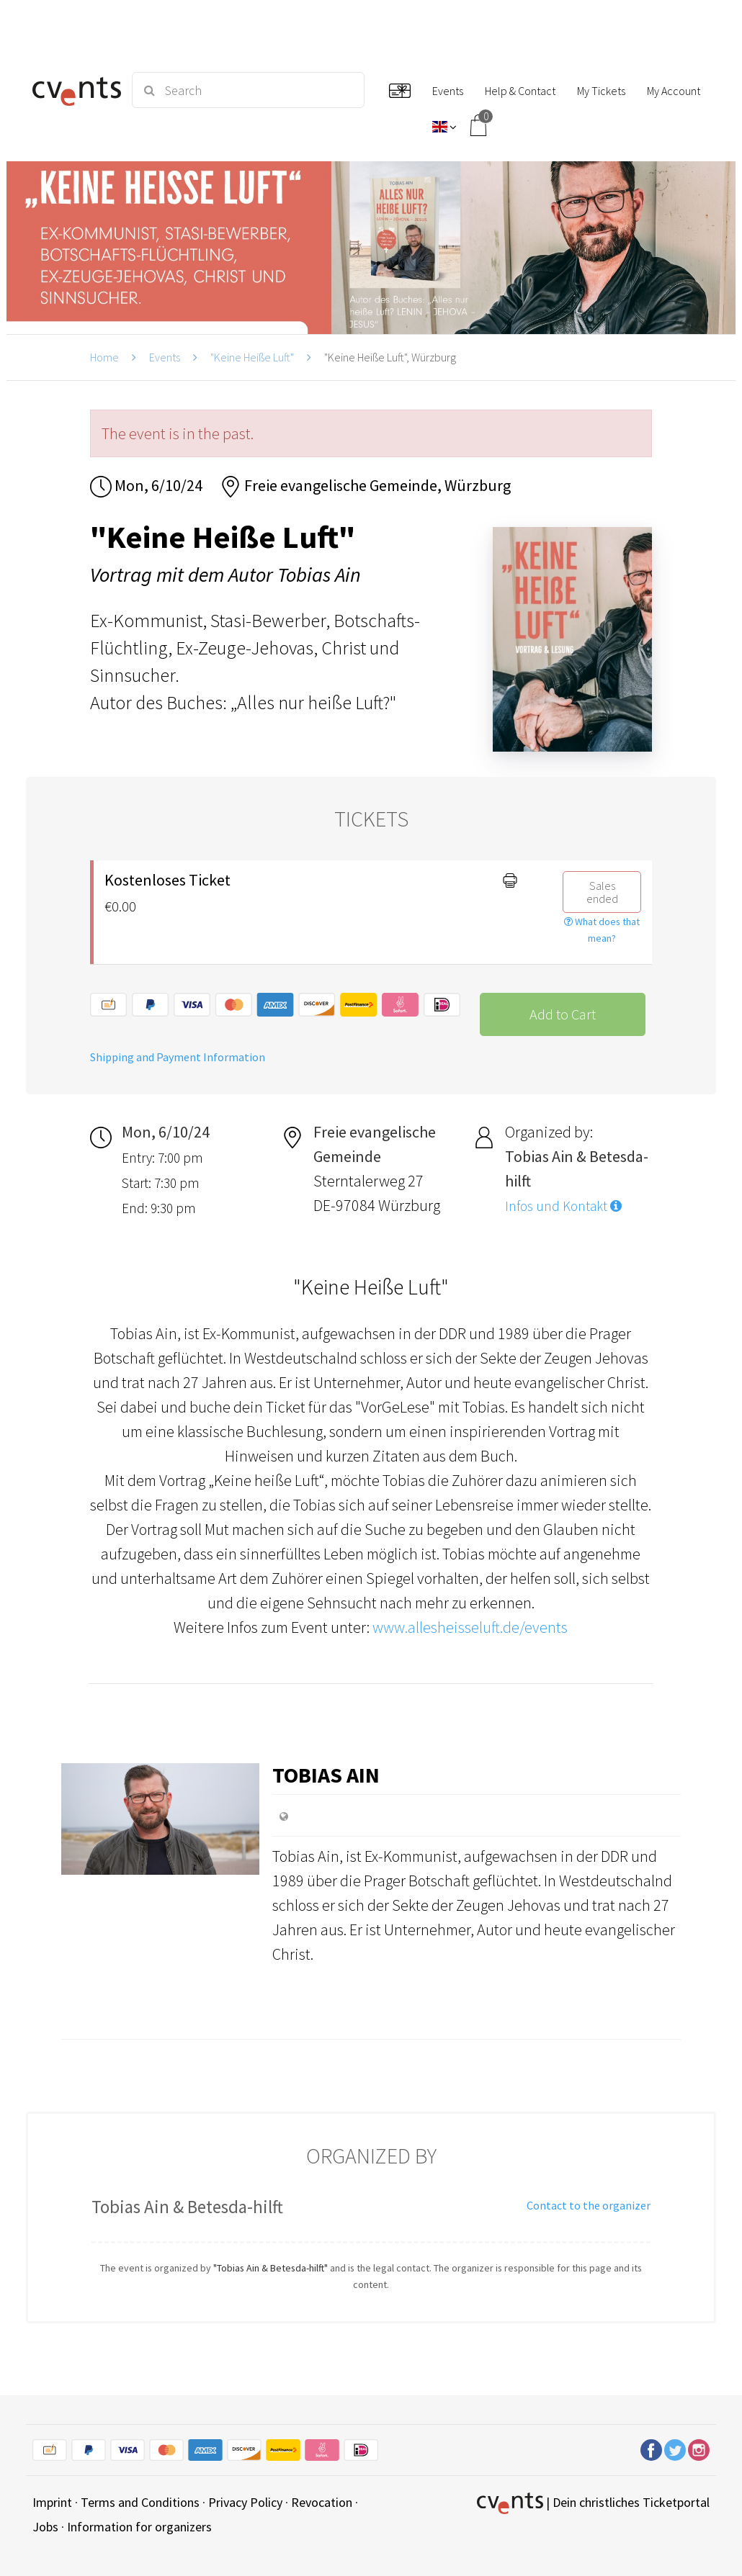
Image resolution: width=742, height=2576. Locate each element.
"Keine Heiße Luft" (252, 357)
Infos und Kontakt (563, 1206)
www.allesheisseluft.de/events (470, 1627)
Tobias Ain (326, 1774)
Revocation (321, 2502)
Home (104, 357)
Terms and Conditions (140, 2502)
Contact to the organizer (589, 2205)
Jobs (45, 2526)
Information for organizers (139, 2526)
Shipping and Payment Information (177, 1057)
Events (164, 357)
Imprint (52, 2502)
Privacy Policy (245, 2502)
